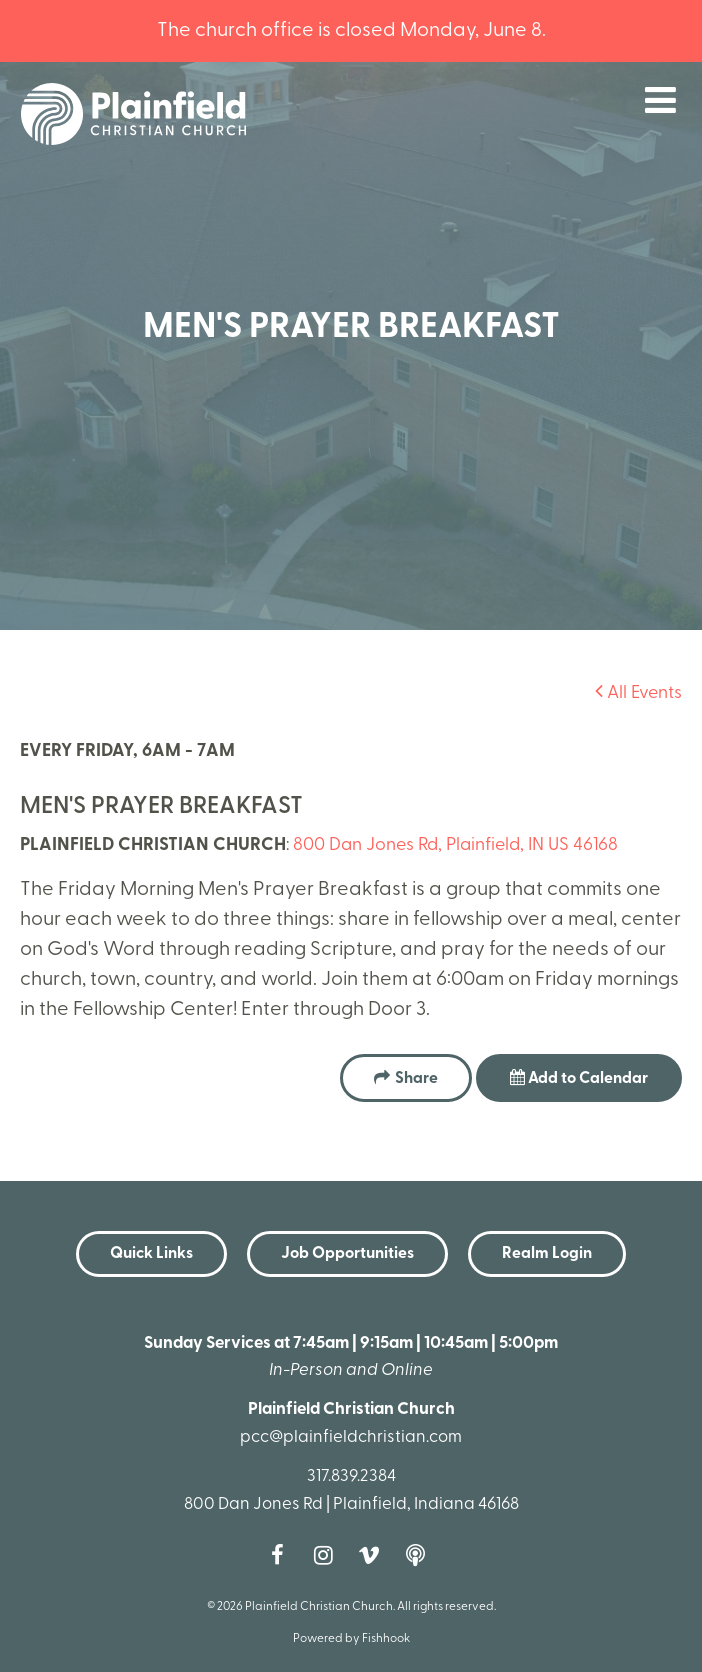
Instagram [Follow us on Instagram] (328, 1555)
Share (416, 1079)
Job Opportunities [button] (347, 1254)
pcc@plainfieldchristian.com (351, 1437)
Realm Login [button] (547, 1254)
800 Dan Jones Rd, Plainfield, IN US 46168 (455, 845)
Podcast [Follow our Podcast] (420, 1555)
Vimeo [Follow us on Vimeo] (374, 1555)
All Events (638, 693)
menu (661, 100)
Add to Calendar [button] (579, 1078)
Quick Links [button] (151, 1254)
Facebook (282, 1555)
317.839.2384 (351, 1476)
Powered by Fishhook (351, 1639)
